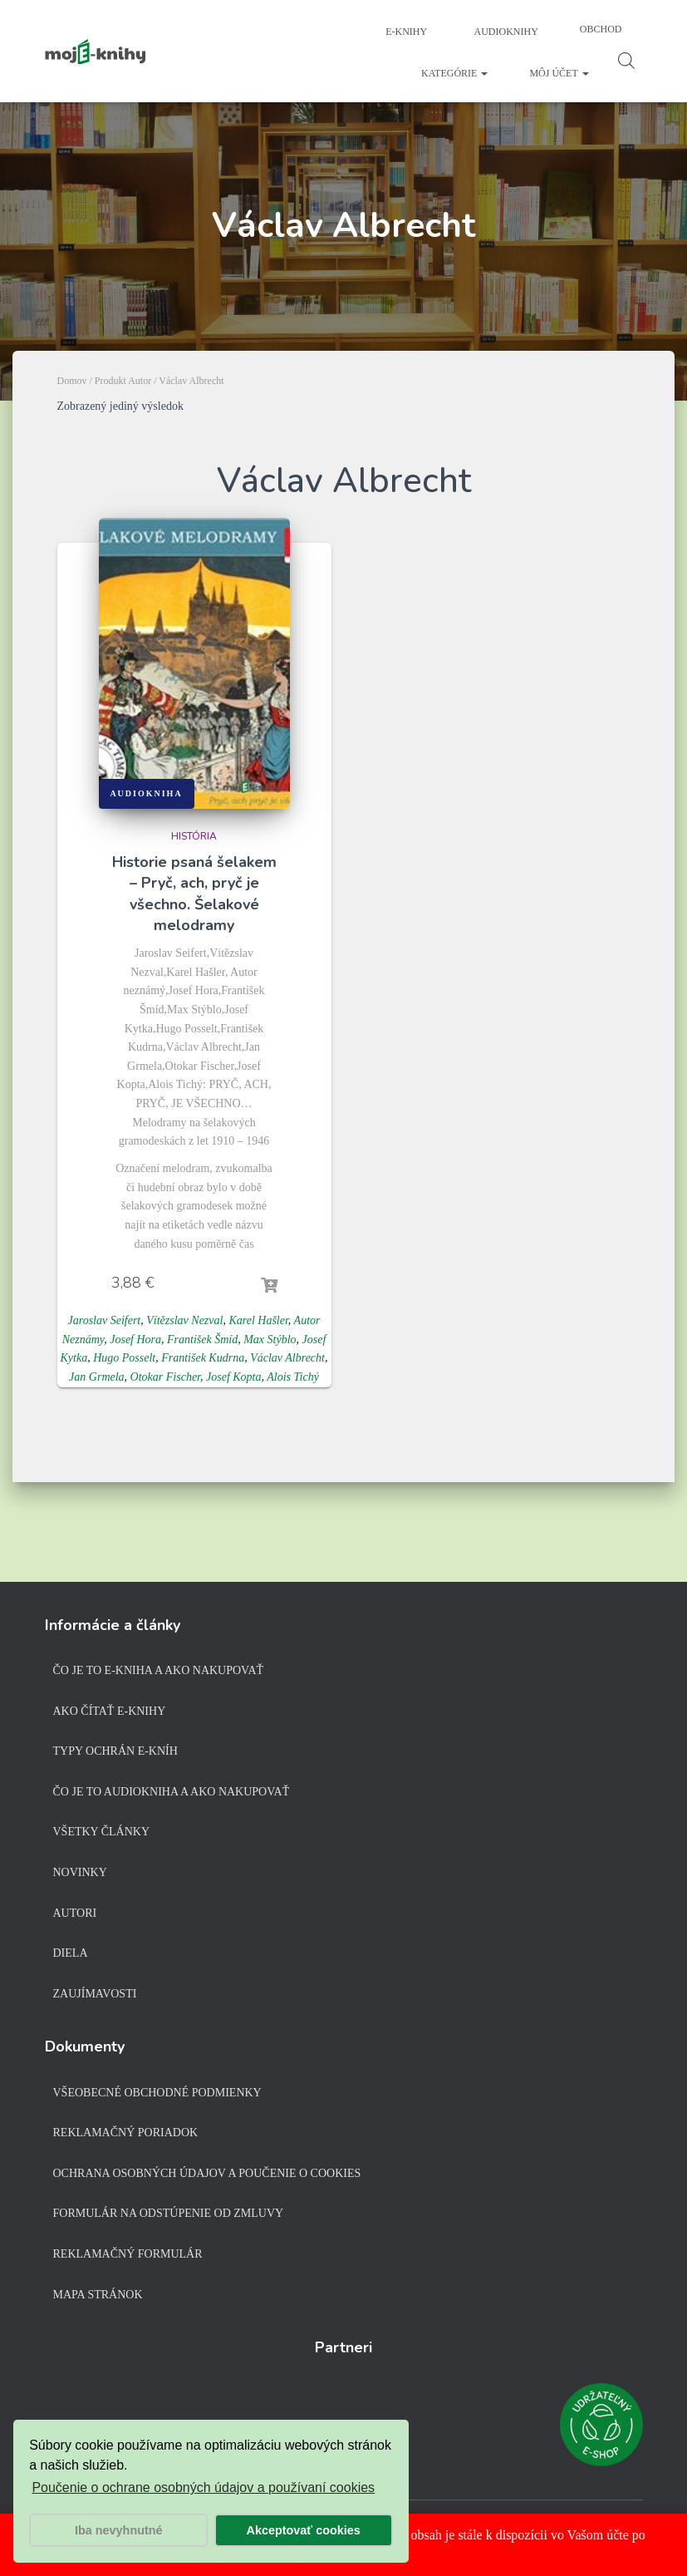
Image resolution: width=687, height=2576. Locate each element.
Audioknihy (505, 31)
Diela (70, 1953)
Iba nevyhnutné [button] (119, 2530)
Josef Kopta (234, 1377)
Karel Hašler (257, 1320)
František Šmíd (202, 1339)
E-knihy (405, 31)
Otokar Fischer (165, 1377)
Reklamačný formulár (128, 2254)
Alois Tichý (293, 1377)
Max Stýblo (269, 1339)
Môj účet (558, 73)
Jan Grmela (97, 1377)
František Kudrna (202, 1358)
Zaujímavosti (95, 1993)
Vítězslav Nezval (184, 1320)
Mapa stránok (98, 2294)
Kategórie (454, 73)
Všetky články (101, 1831)
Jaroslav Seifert (104, 1320)
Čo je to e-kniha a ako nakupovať (158, 1670)
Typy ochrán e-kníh (115, 1751)
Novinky (80, 1872)
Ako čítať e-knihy (109, 1711)
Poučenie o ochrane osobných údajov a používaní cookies (203, 2487)
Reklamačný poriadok (126, 2132)
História (194, 836)
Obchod (601, 29)
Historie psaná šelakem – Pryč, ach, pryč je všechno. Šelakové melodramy (194, 893)
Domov (72, 381)
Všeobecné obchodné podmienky (157, 2092)
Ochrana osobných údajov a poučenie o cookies (207, 2173)
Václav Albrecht (287, 1358)
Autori (75, 1913)
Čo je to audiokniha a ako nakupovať (171, 1791)
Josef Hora (135, 1339)
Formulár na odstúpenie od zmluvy (168, 2213)
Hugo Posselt (124, 1358)
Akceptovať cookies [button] (304, 2530)
